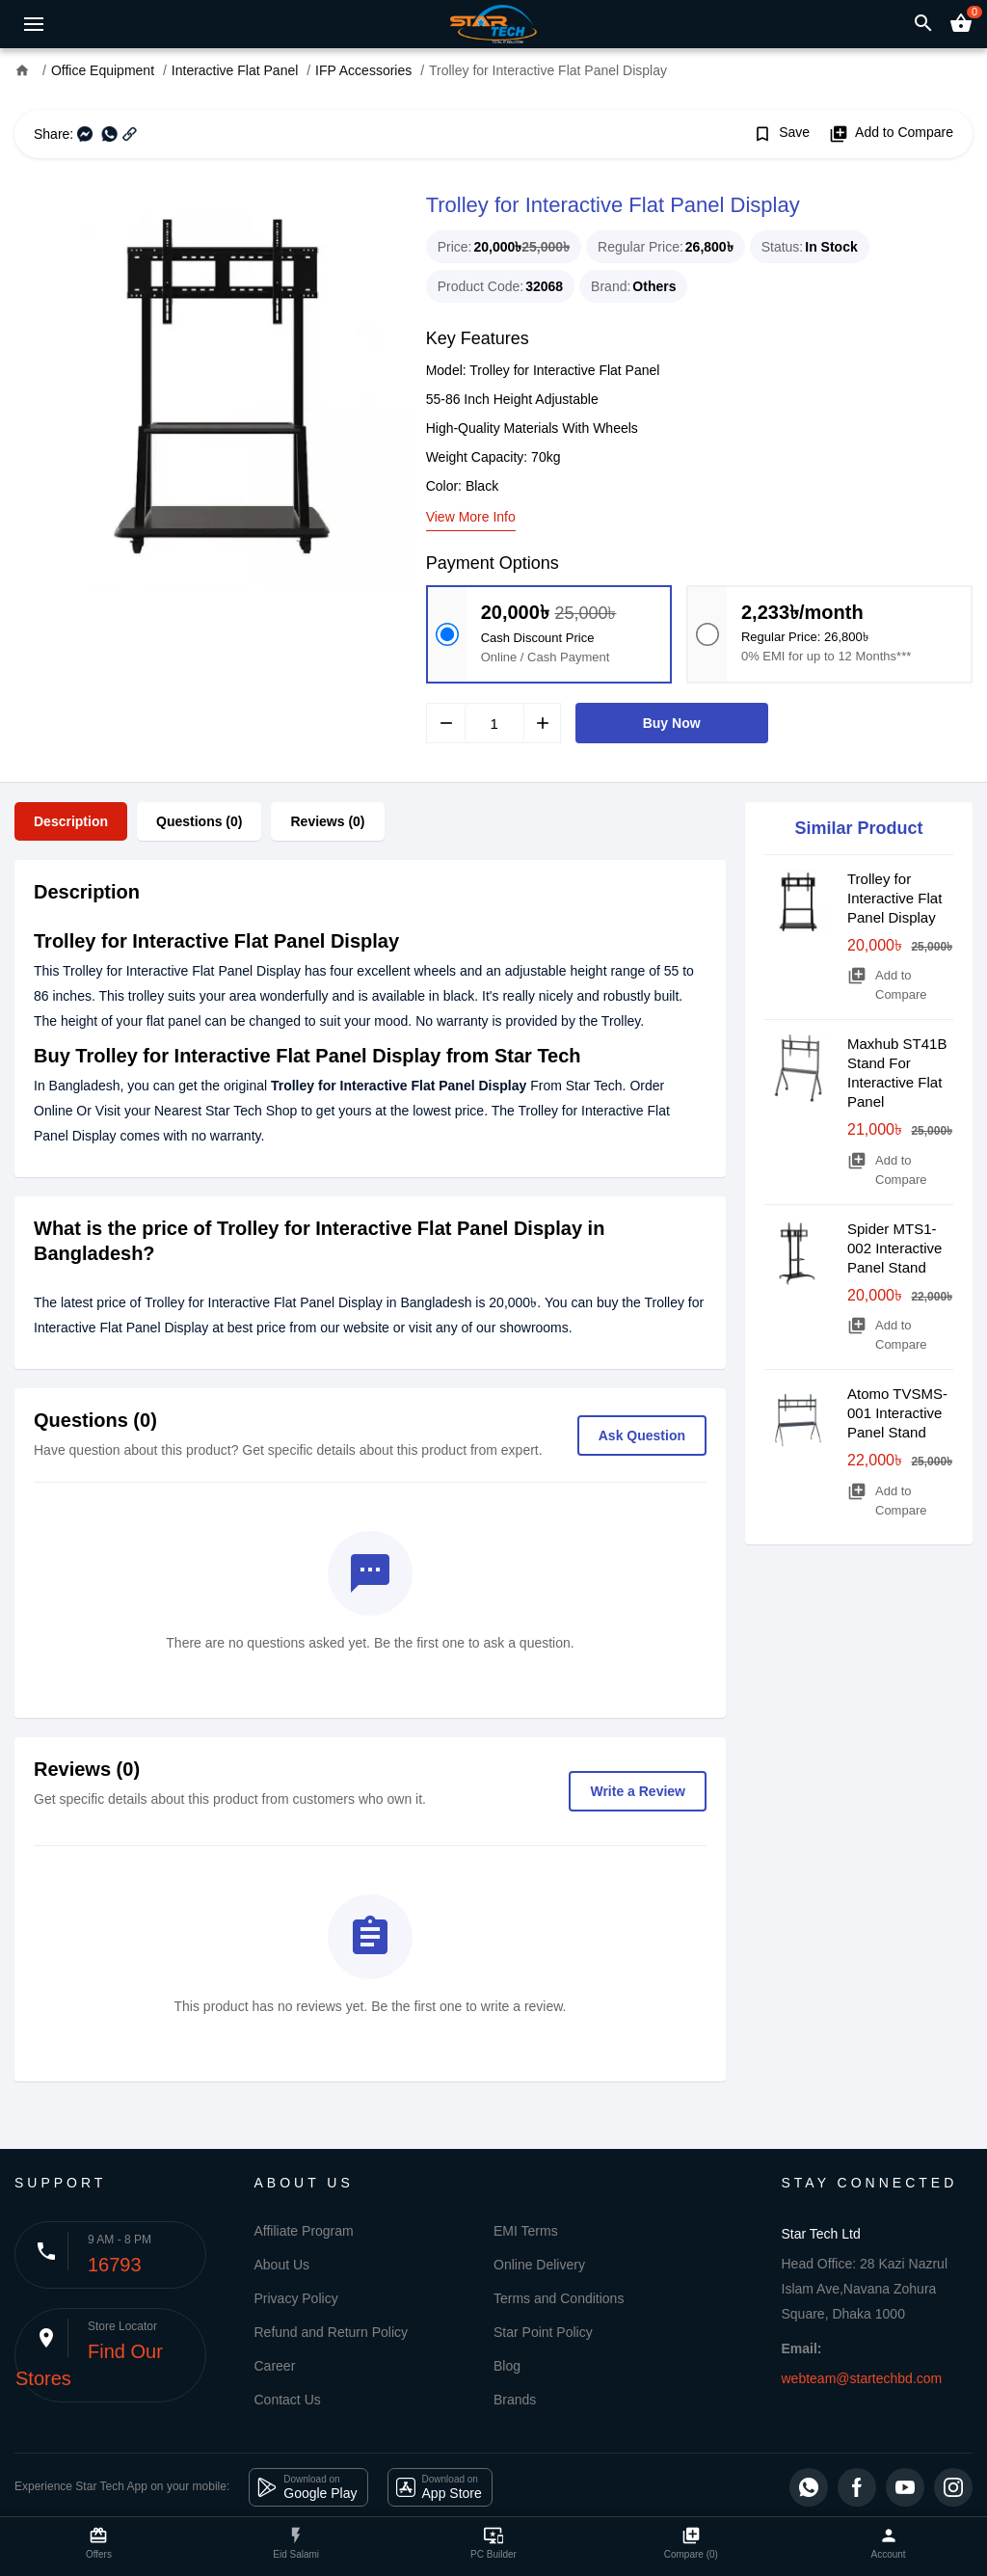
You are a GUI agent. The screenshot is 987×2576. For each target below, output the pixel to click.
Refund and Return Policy (331, 2332)
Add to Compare (891, 134)
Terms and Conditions (559, 2298)
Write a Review (637, 1791)
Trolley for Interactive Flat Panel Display (894, 898)
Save (781, 134)
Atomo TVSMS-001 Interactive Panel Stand (897, 1412)
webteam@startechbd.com (862, 2378)
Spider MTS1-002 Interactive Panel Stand (894, 1248)
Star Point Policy (543, 2332)
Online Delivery (539, 2264)
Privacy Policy (296, 2298)
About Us (282, 2264)
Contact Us (287, 2399)
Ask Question (642, 1435)
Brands (515, 2399)
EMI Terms (526, 2231)
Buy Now (672, 723)
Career (275, 2366)
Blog (507, 2366)
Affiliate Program (304, 2231)
